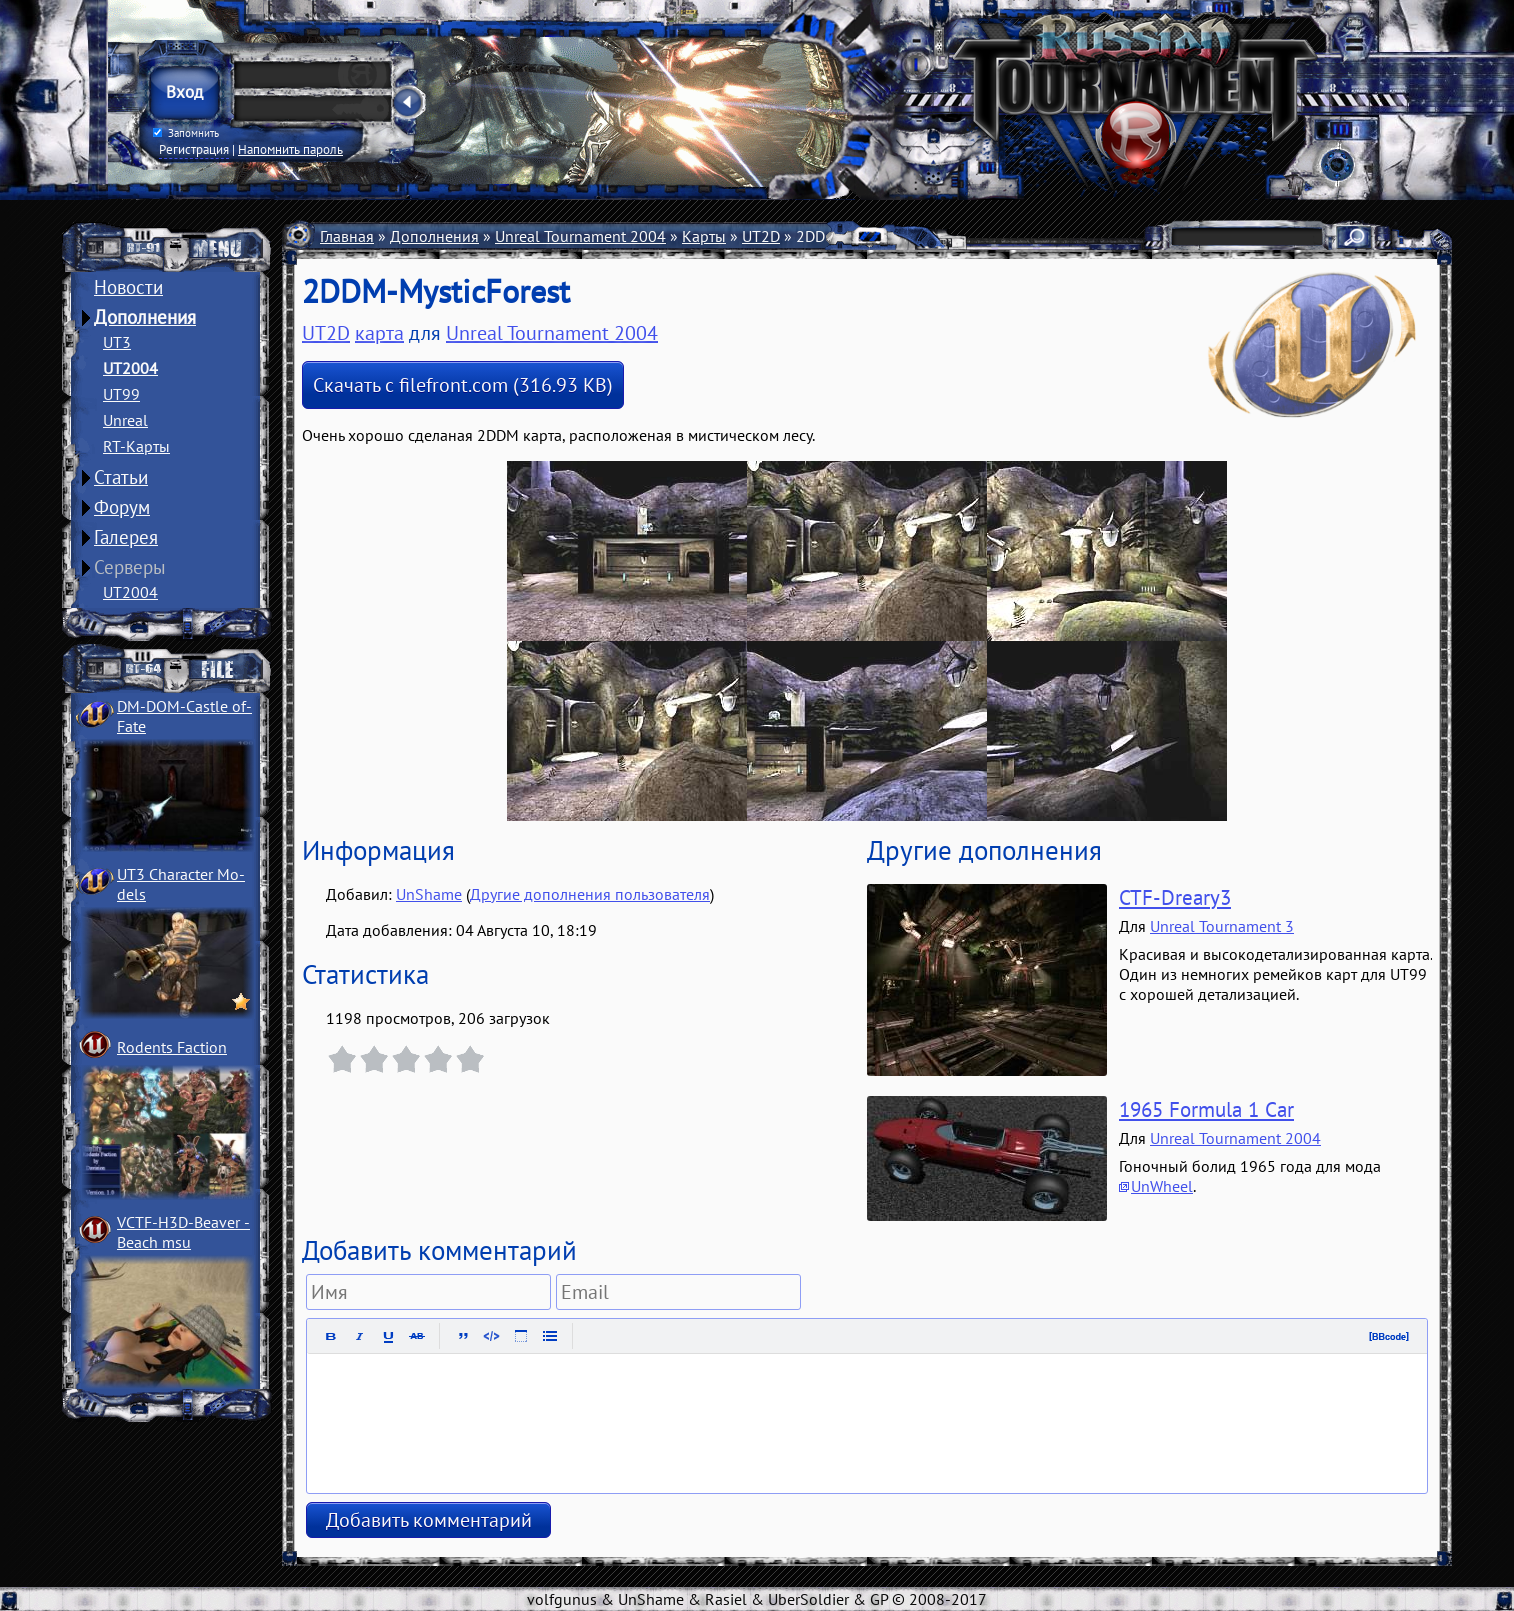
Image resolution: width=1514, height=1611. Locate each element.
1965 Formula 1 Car (1206, 1109)
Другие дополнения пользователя (590, 894)
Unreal (125, 420)
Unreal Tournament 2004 (580, 236)
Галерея (126, 537)
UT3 (117, 342)
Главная (347, 236)
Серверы (130, 567)
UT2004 (130, 368)
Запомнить (186, 133)
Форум (122, 507)
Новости (128, 287)
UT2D (761, 236)
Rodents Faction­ (172, 1047)
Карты (704, 236)
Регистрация (194, 149)
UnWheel (1162, 1186)
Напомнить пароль (290, 149)
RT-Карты (136, 446)
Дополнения (145, 317)
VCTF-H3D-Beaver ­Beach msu (183, 1232)
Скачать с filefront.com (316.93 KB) (463, 385)
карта (379, 333)
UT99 (121, 394)
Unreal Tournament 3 (1222, 926)
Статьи (121, 477)
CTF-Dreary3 (1175, 897)
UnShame (429, 894)
